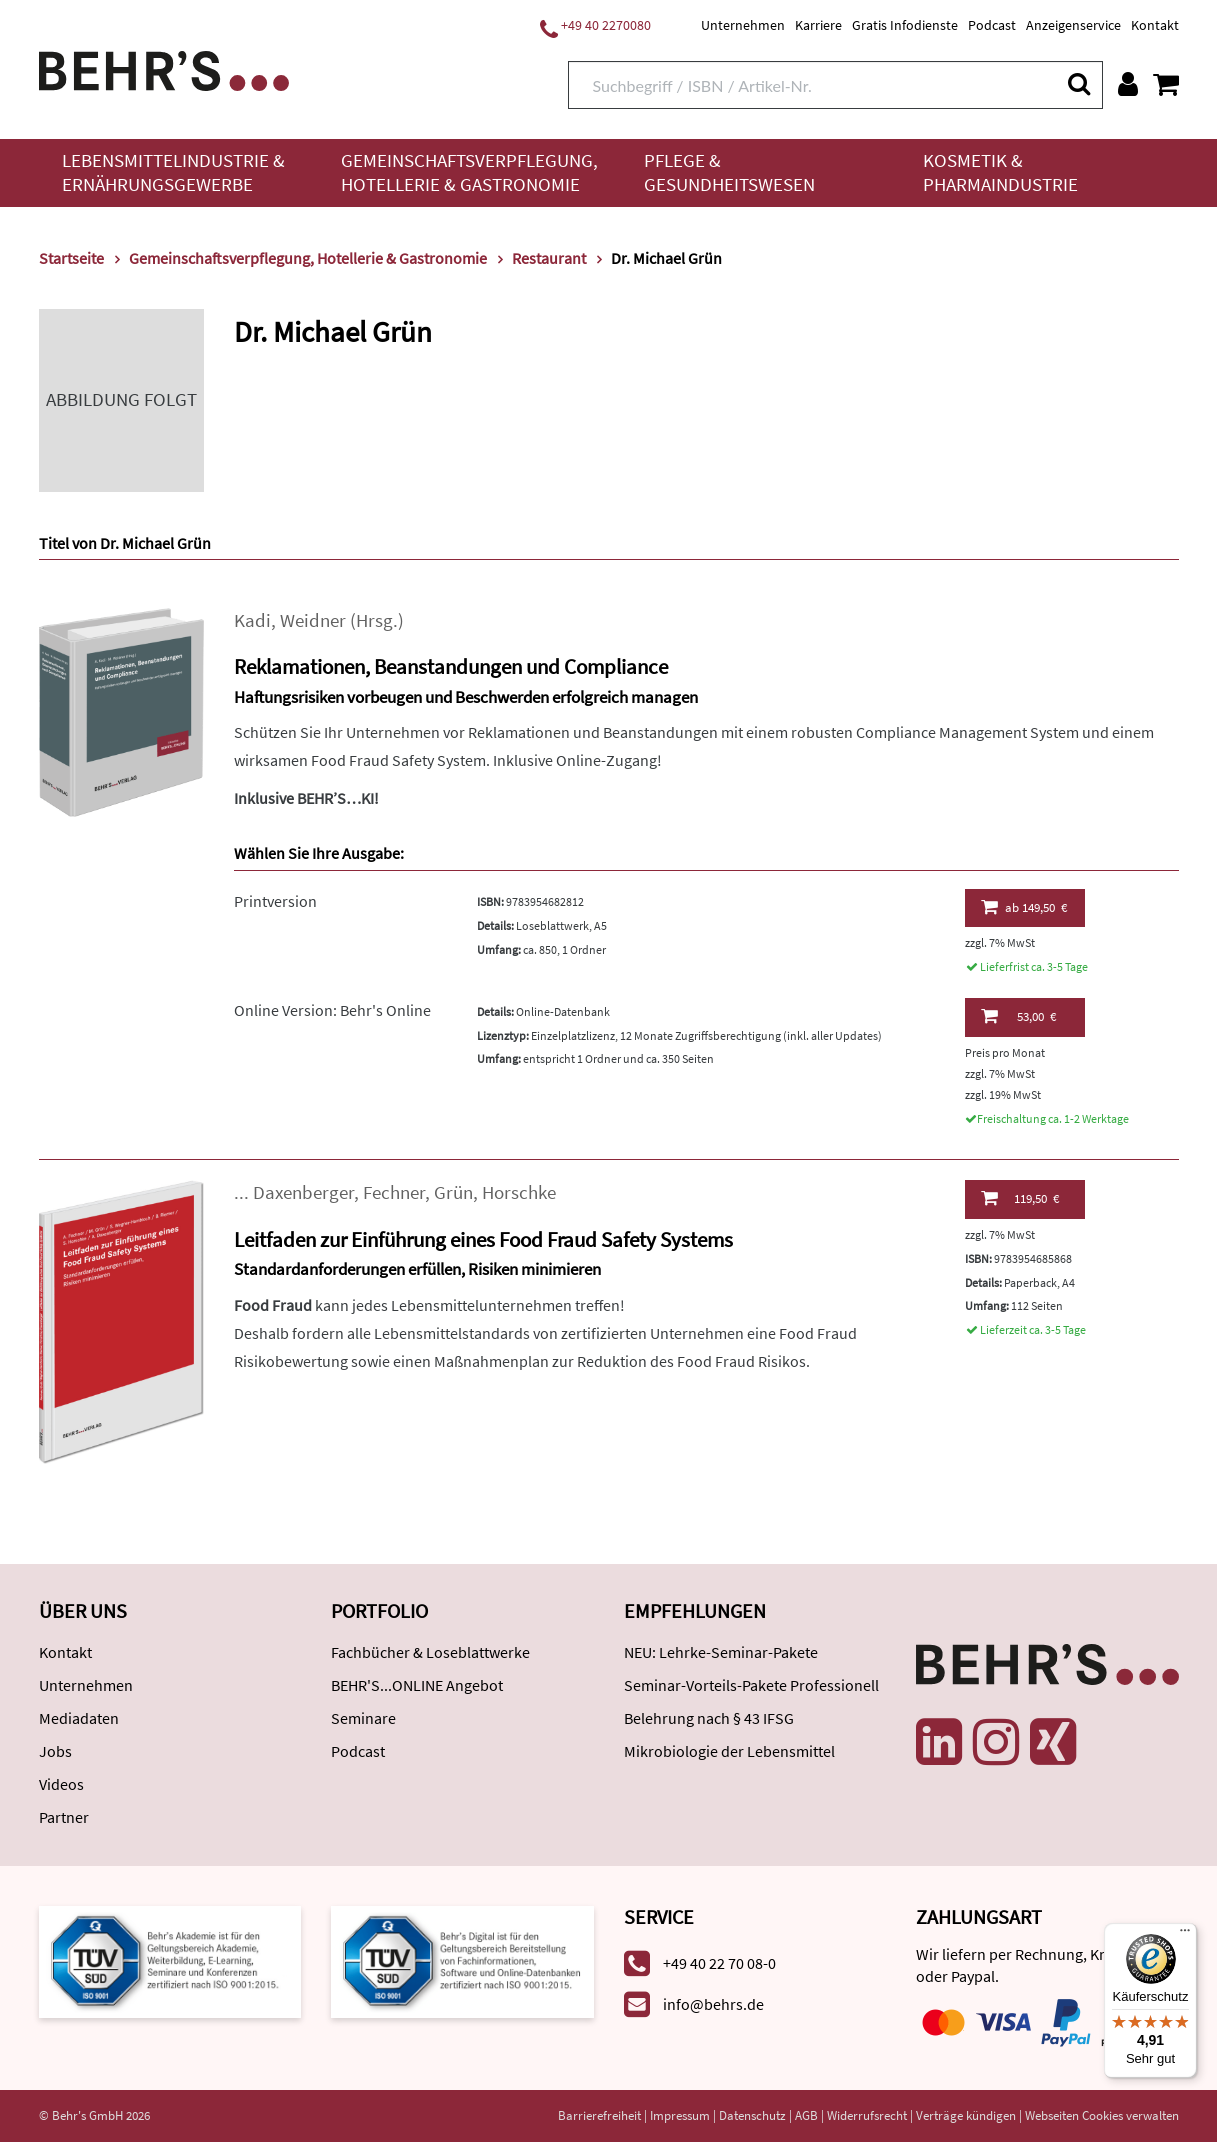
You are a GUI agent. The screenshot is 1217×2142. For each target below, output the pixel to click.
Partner (64, 1817)
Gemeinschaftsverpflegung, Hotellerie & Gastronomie (469, 172)
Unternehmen (743, 25)
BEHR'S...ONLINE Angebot (417, 1685)
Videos (61, 1784)
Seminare (363, 1718)
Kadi (252, 620)
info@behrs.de (713, 2004)
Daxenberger (303, 1192)
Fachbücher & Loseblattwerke (430, 1652)
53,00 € (1018, 1016)
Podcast (992, 25)
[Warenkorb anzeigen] (1166, 84)
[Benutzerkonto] (1128, 84)
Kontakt (1155, 25)
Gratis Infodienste (905, 25)
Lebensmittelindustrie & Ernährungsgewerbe (173, 172)
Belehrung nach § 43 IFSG (709, 1718)
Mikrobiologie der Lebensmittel (729, 1751)
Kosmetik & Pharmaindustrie (1000, 172)
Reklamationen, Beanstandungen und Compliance (451, 666)
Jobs (55, 1751)
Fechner (394, 1192)
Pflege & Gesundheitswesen (729, 172)
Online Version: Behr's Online (332, 1010)
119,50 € (1020, 1198)
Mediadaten (79, 1718)
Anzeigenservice (1073, 25)
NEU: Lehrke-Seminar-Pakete (721, 1652)
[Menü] (1185, 1935)
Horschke (519, 1192)
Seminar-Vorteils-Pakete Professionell (751, 1685)
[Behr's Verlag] (164, 68)
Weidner (313, 620)
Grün (453, 1192)
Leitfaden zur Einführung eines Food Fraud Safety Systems (483, 1239)
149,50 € (1024, 907)
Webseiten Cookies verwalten (1102, 2115)
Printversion (275, 901)
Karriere (818, 25)
